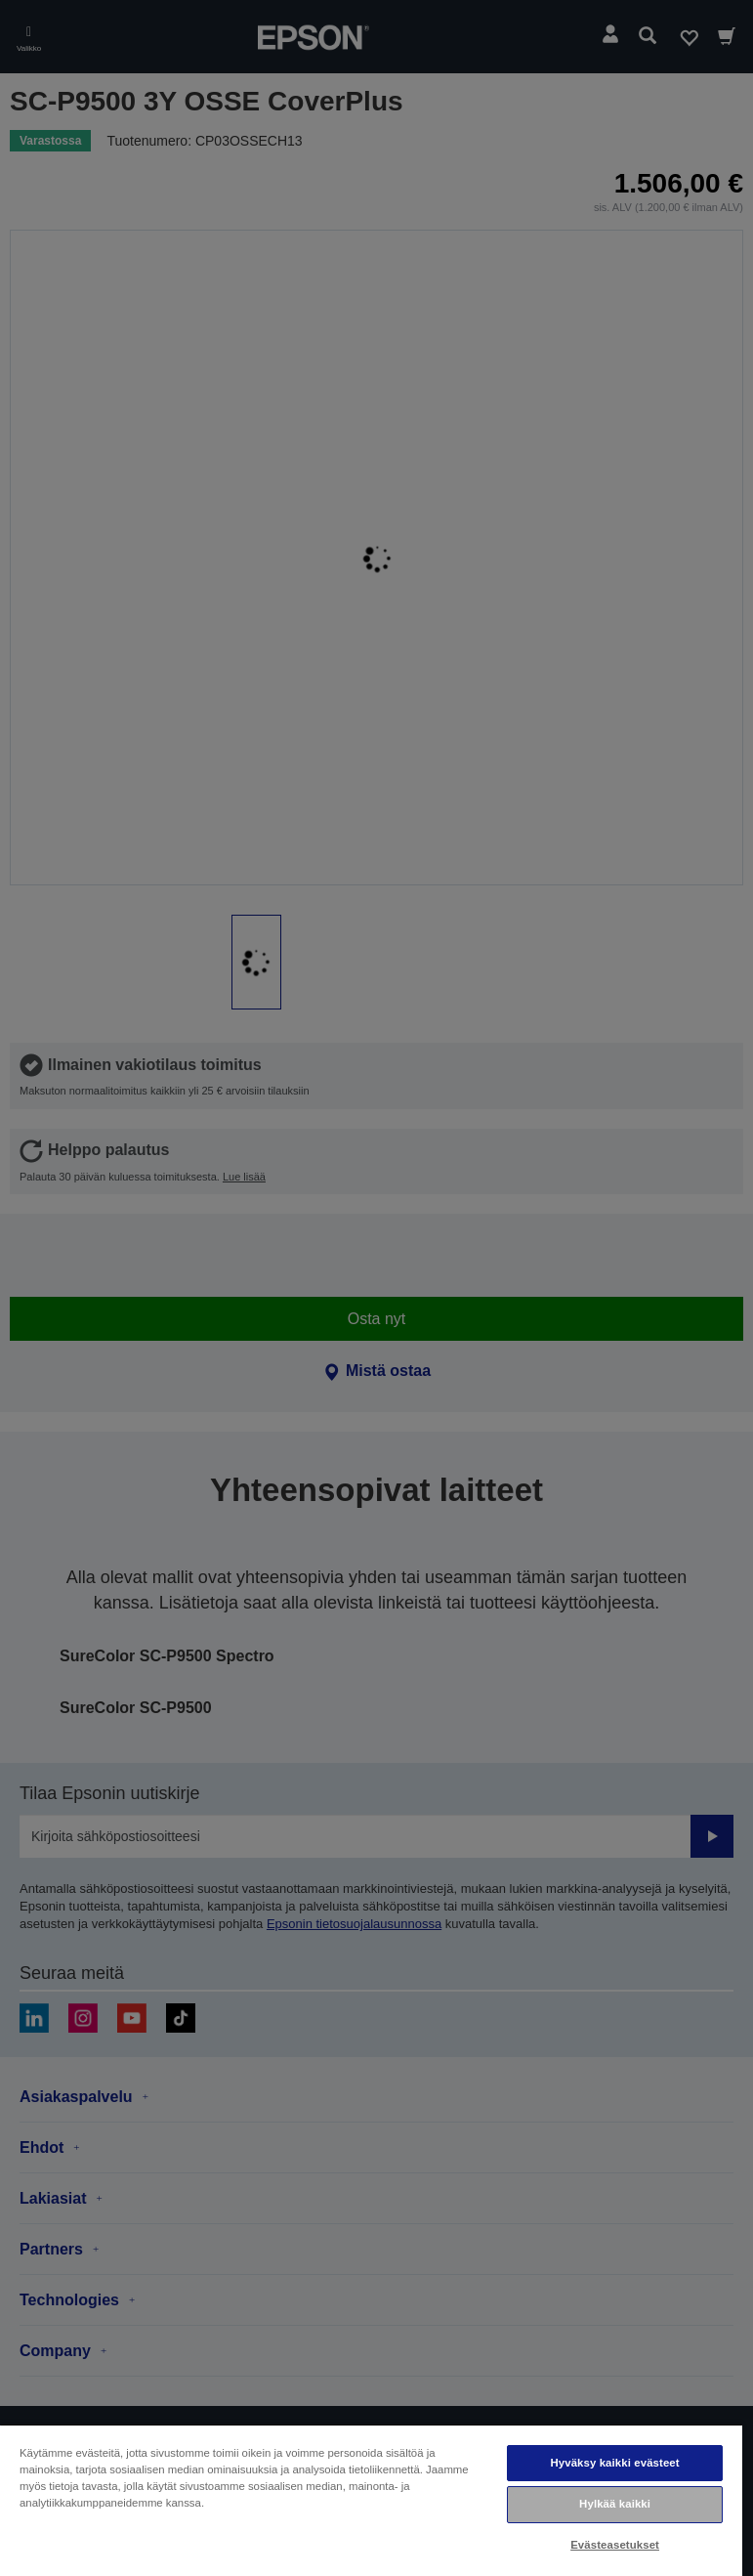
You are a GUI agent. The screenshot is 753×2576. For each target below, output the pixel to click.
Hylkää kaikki (614, 2504)
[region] (371, 2500)
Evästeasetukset (614, 2545)
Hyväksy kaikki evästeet (614, 2463)
